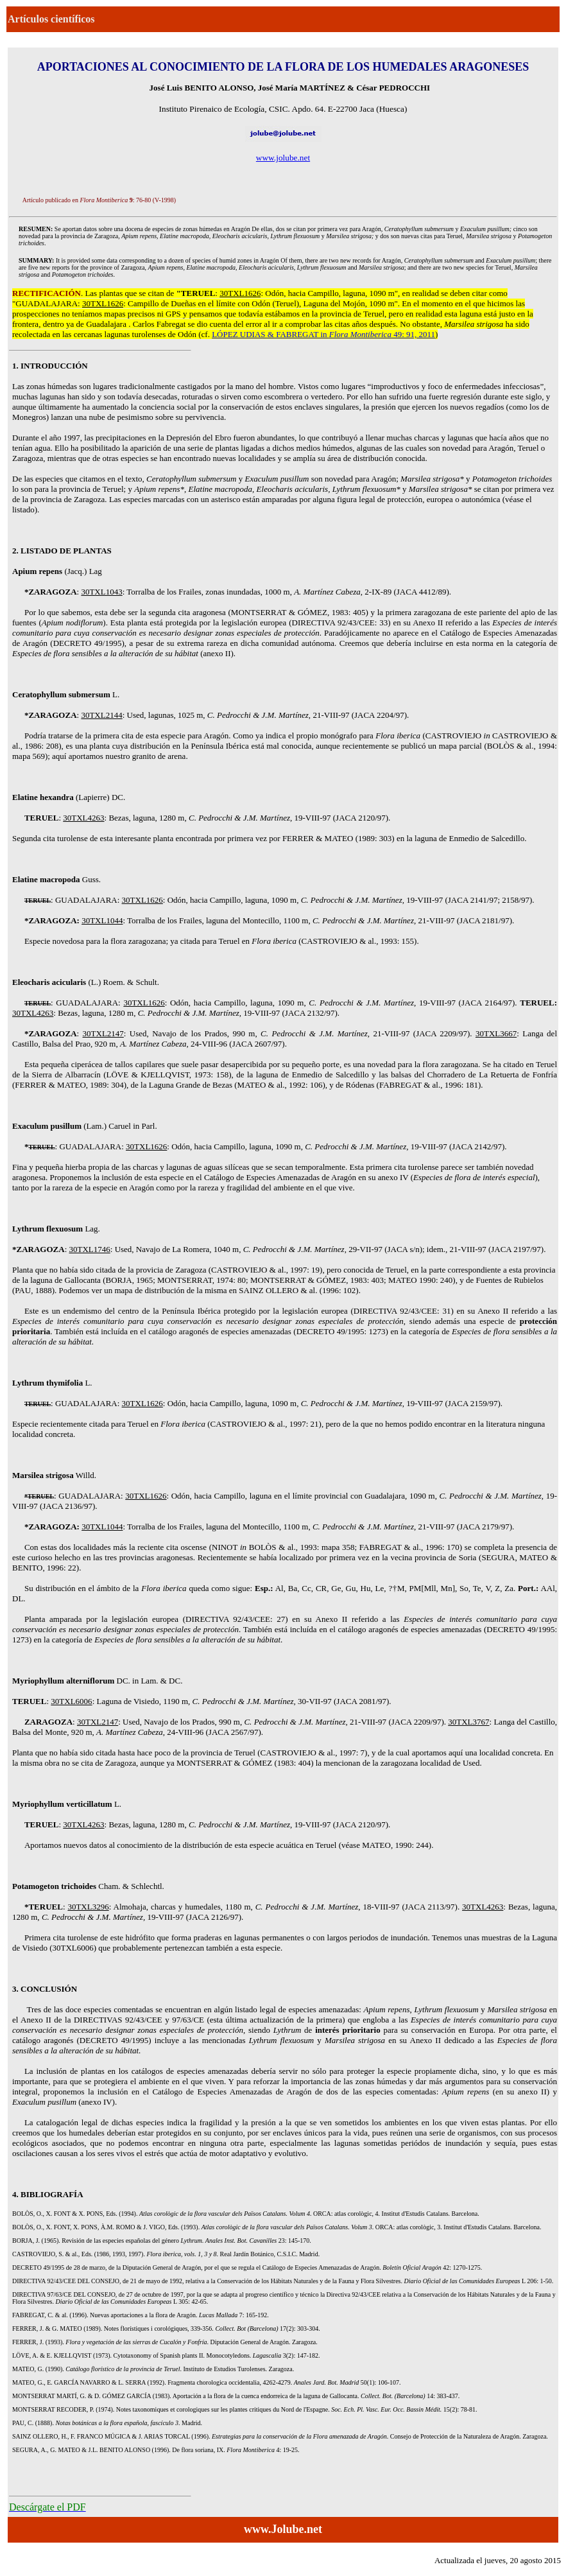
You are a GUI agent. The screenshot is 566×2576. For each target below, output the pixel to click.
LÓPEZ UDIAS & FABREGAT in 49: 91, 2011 (323, 334)
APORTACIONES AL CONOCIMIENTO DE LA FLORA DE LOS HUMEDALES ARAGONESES (283, 66)
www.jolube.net (283, 157)
